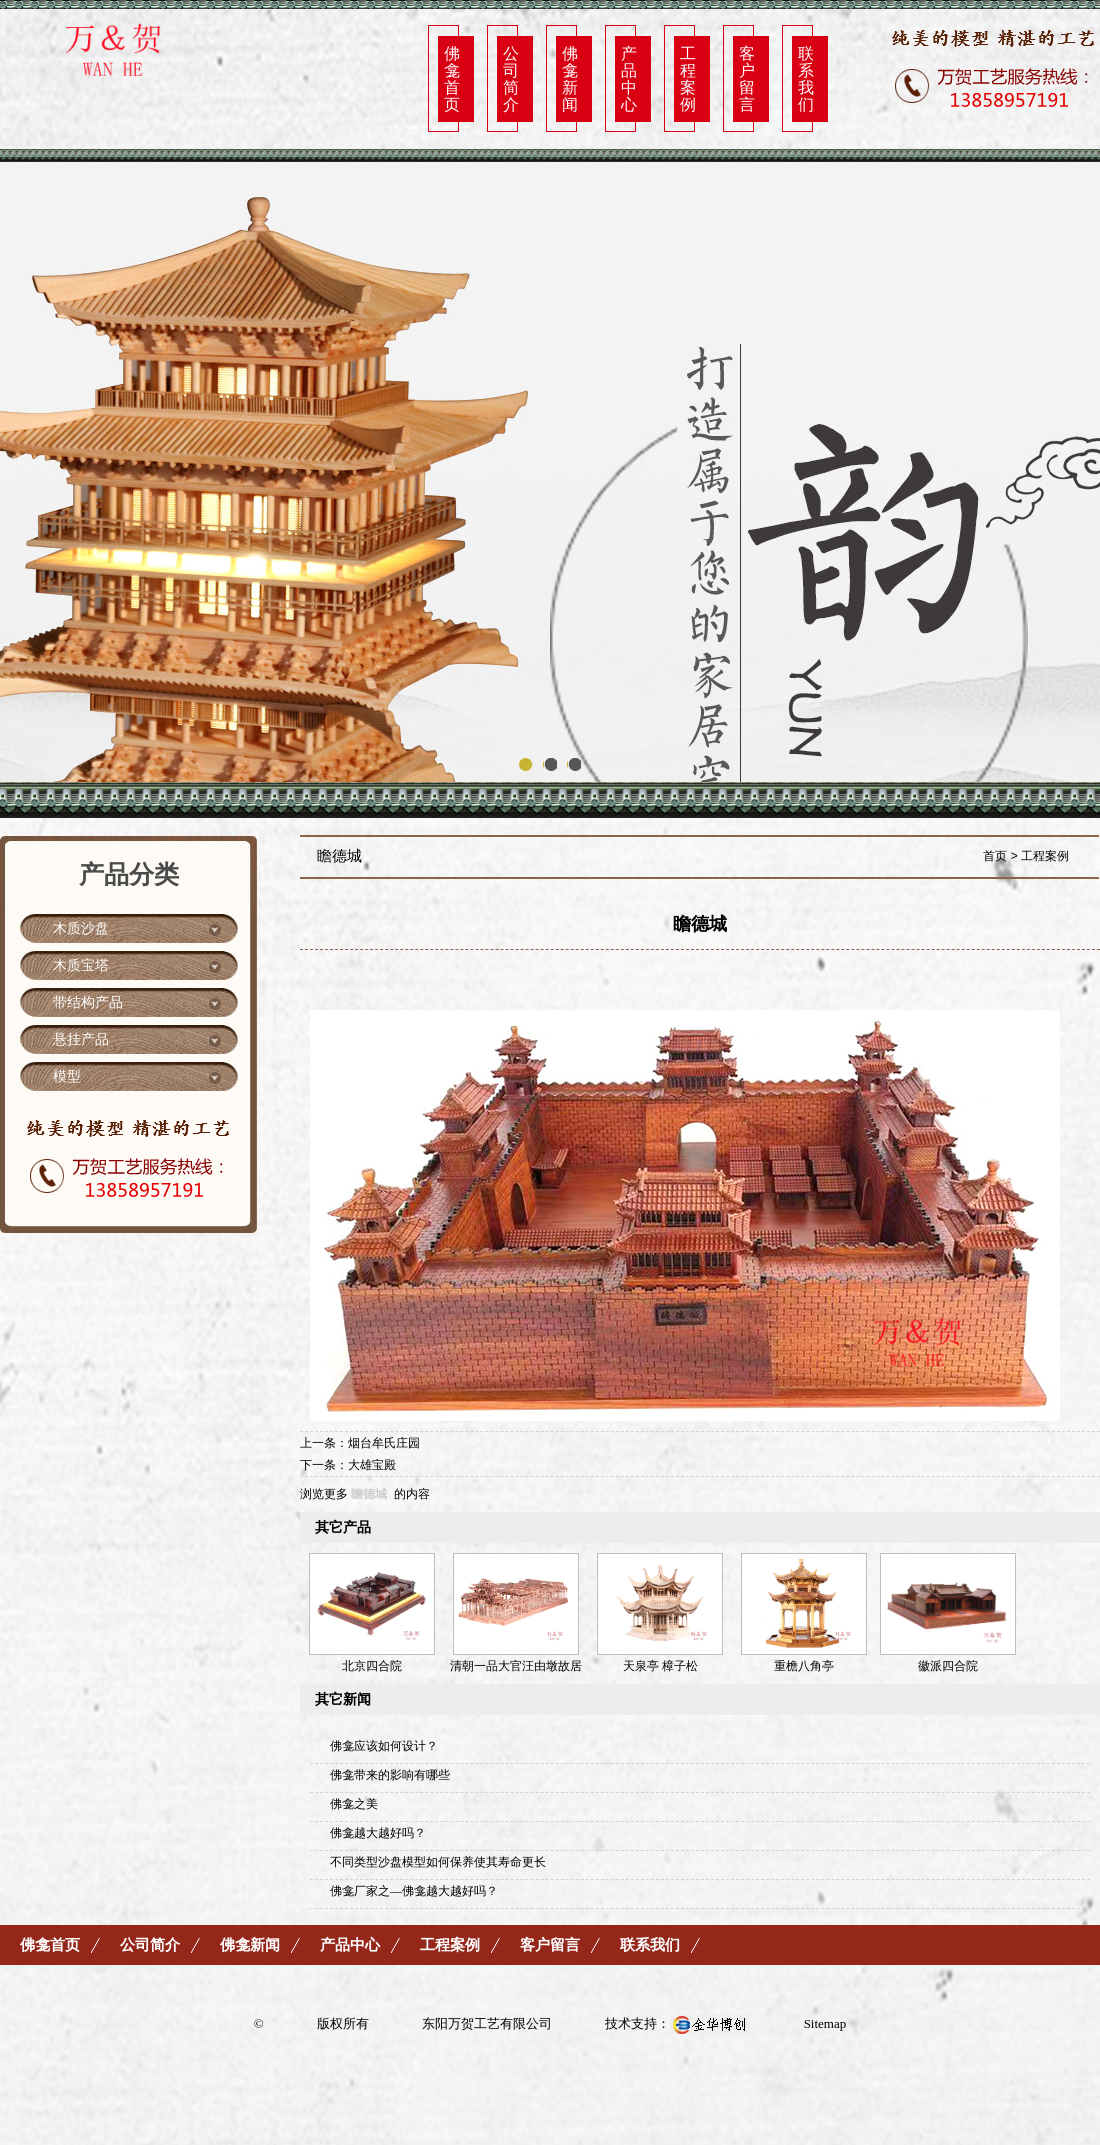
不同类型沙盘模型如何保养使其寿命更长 (438, 1862)
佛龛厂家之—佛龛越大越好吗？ (414, 1891)
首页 (995, 856)
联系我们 (806, 78)
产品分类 (129, 874)
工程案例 (688, 78)
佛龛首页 (452, 78)
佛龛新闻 (570, 78)
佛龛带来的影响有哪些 (390, 1775)
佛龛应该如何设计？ (384, 1746)
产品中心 (629, 78)
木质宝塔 (81, 965)
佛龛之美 (354, 1804)
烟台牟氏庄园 (384, 1443)
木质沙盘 (81, 928)
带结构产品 (88, 1002)
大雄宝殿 (372, 1465)
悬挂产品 (81, 1039)
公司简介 (511, 78)
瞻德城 (369, 1494)
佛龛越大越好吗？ (378, 1833)
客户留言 (747, 78)
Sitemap (825, 2023)
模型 (67, 1076)
